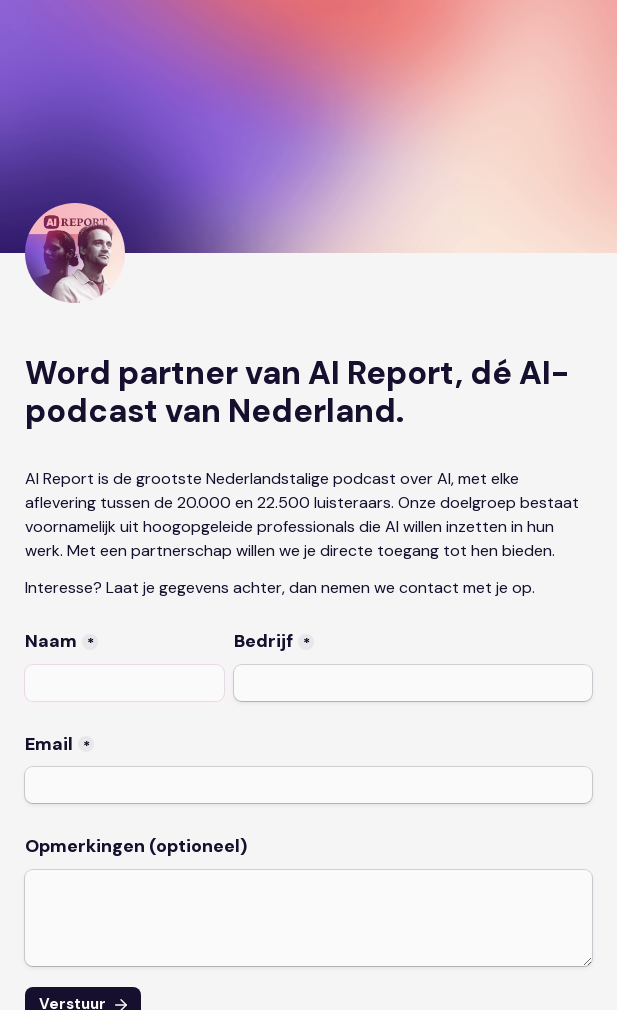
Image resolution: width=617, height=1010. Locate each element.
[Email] (308, 785)
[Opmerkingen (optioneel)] (308, 918)
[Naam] (124, 683)
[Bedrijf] (413, 683)
